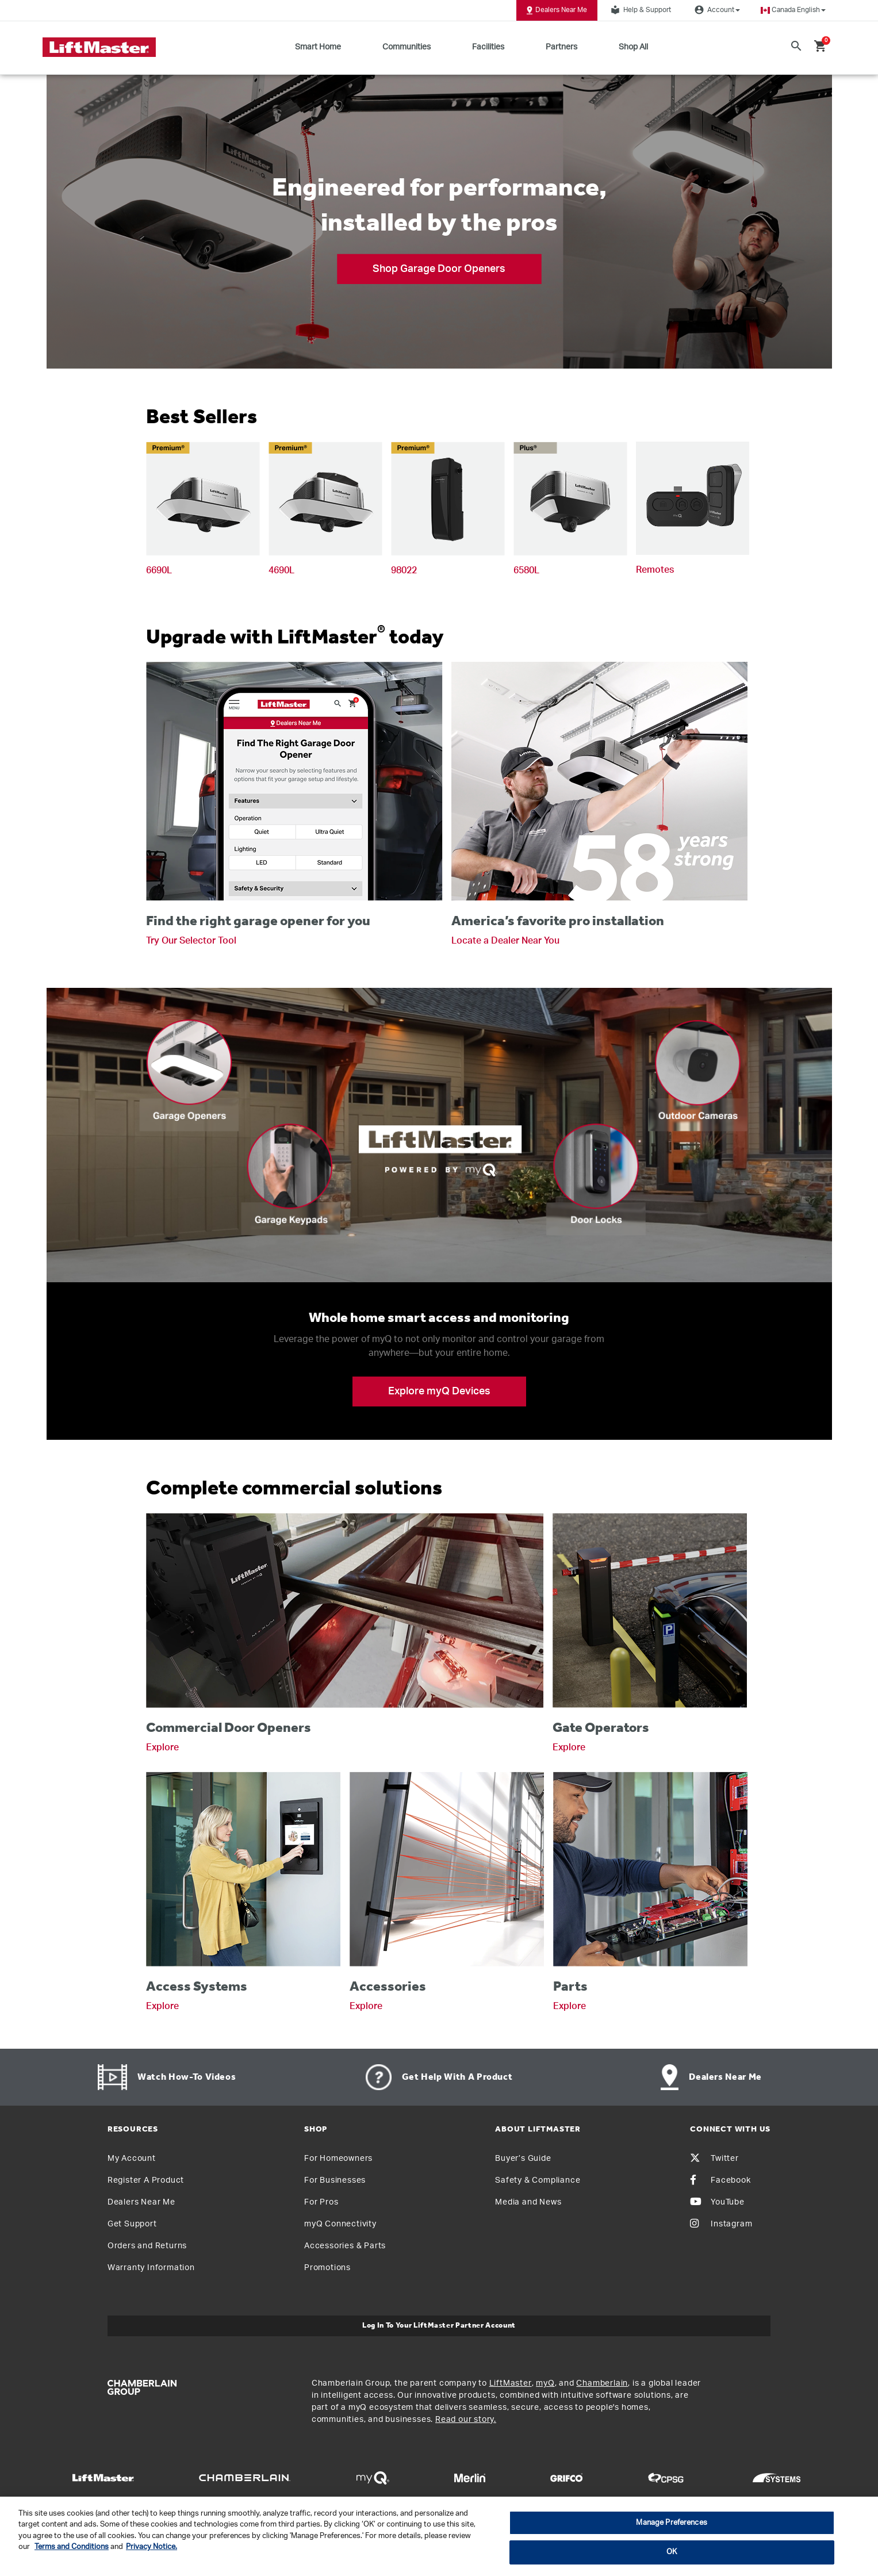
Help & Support (639, 10)
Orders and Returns (147, 2246)
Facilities (488, 47)
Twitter (714, 2159)
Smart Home (318, 47)
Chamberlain (602, 2383)
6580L (526, 570)
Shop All (633, 47)
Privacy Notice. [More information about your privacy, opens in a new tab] (151, 2547)
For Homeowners (338, 2159)
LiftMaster (510, 2383)
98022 (404, 570)
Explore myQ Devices (439, 1391)
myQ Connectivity (340, 2224)
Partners (561, 47)
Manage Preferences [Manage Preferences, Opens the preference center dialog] (671, 2523)
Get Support (132, 2224)
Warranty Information (151, 2268)
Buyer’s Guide (523, 2159)
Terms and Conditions (71, 2547)
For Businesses (335, 2180)
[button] (793, 10)
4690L (281, 570)
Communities (406, 47)
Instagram (721, 2224)
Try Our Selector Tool (191, 940)
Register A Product (146, 2180)
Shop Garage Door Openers (439, 268)
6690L (159, 570)
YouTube (717, 2202)
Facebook (720, 2180)
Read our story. (465, 2420)
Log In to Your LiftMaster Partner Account (439, 2325)
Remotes (655, 569)
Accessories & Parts (345, 2246)
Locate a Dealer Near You (505, 940)
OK (671, 2552)
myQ (545, 2383)
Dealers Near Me (557, 10)
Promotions (327, 2268)
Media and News (528, 2202)
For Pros (321, 2202)
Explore (162, 1747)
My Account (132, 2159)
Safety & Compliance (537, 2180)
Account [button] (716, 10)
